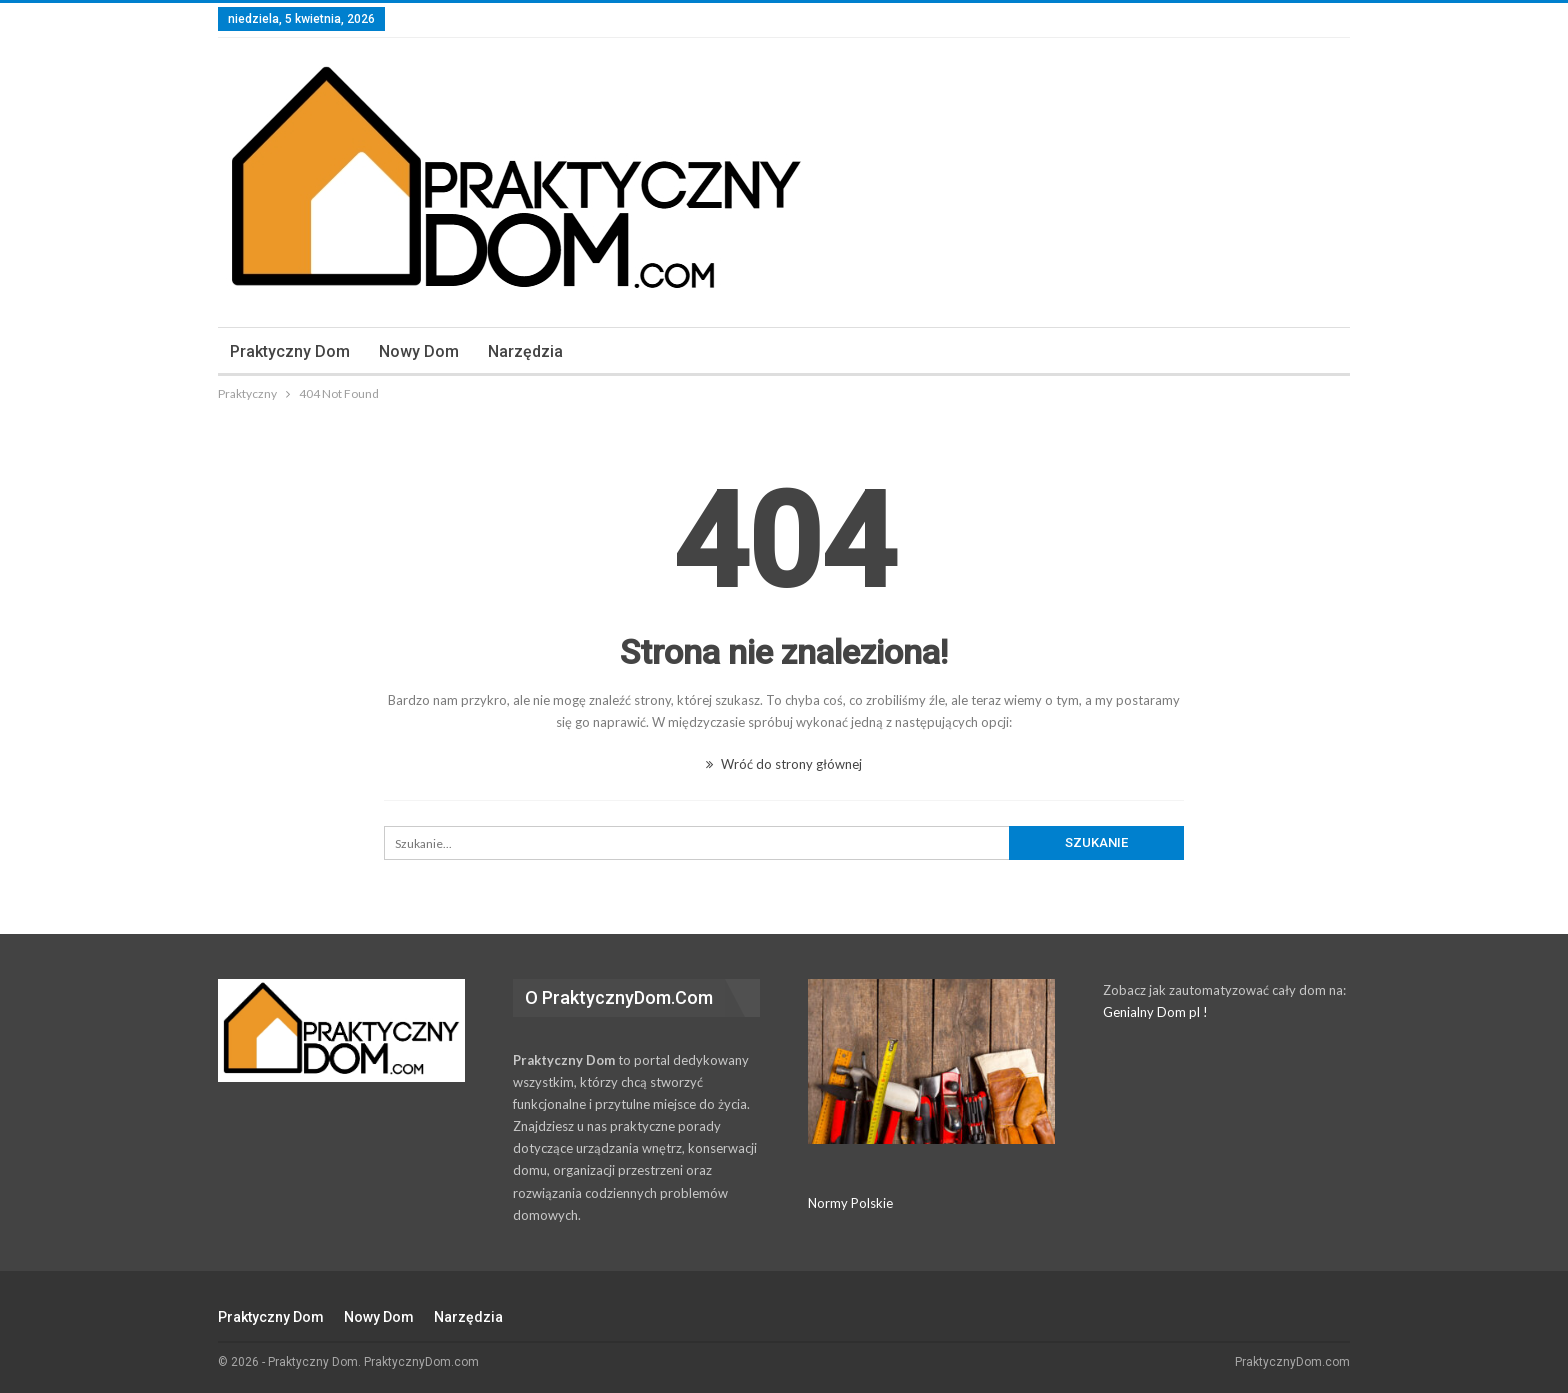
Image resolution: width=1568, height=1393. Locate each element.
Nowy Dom (419, 351)
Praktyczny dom (290, 351)
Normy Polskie (850, 1203)
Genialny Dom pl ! (1155, 1012)
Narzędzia (525, 351)
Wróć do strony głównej (784, 764)
